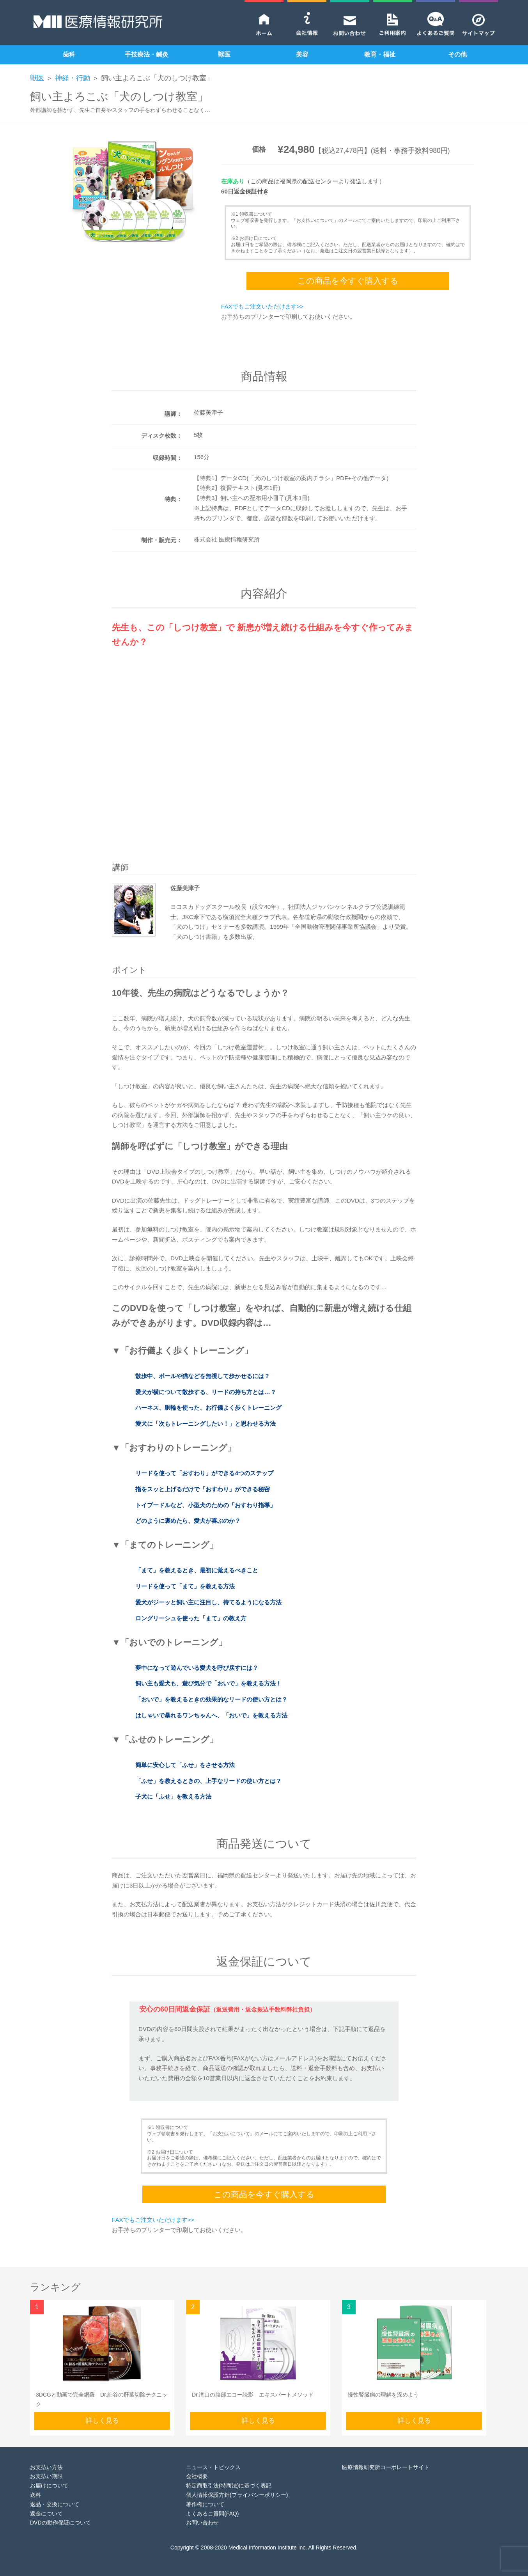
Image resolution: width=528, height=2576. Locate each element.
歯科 (69, 54)
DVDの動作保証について (60, 2522)
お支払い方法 (46, 2467)
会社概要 (197, 2476)
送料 (35, 2495)
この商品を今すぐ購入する (348, 280)
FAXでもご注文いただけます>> (262, 306)
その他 (457, 54)
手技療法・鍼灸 (146, 54)
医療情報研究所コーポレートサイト (385, 2467)
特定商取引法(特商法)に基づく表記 (228, 2485)
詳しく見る (102, 2420)
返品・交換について (54, 2504)
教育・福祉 (379, 54)
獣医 (224, 54)
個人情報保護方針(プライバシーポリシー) (237, 2495)
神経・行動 (72, 78)
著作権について (205, 2504)
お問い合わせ (202, 2522)
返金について (46, 2513)
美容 (302, 54)
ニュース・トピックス (213, 2467)
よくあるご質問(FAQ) (212, 2513)
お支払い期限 (46, 2476)
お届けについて (49, 2485)
